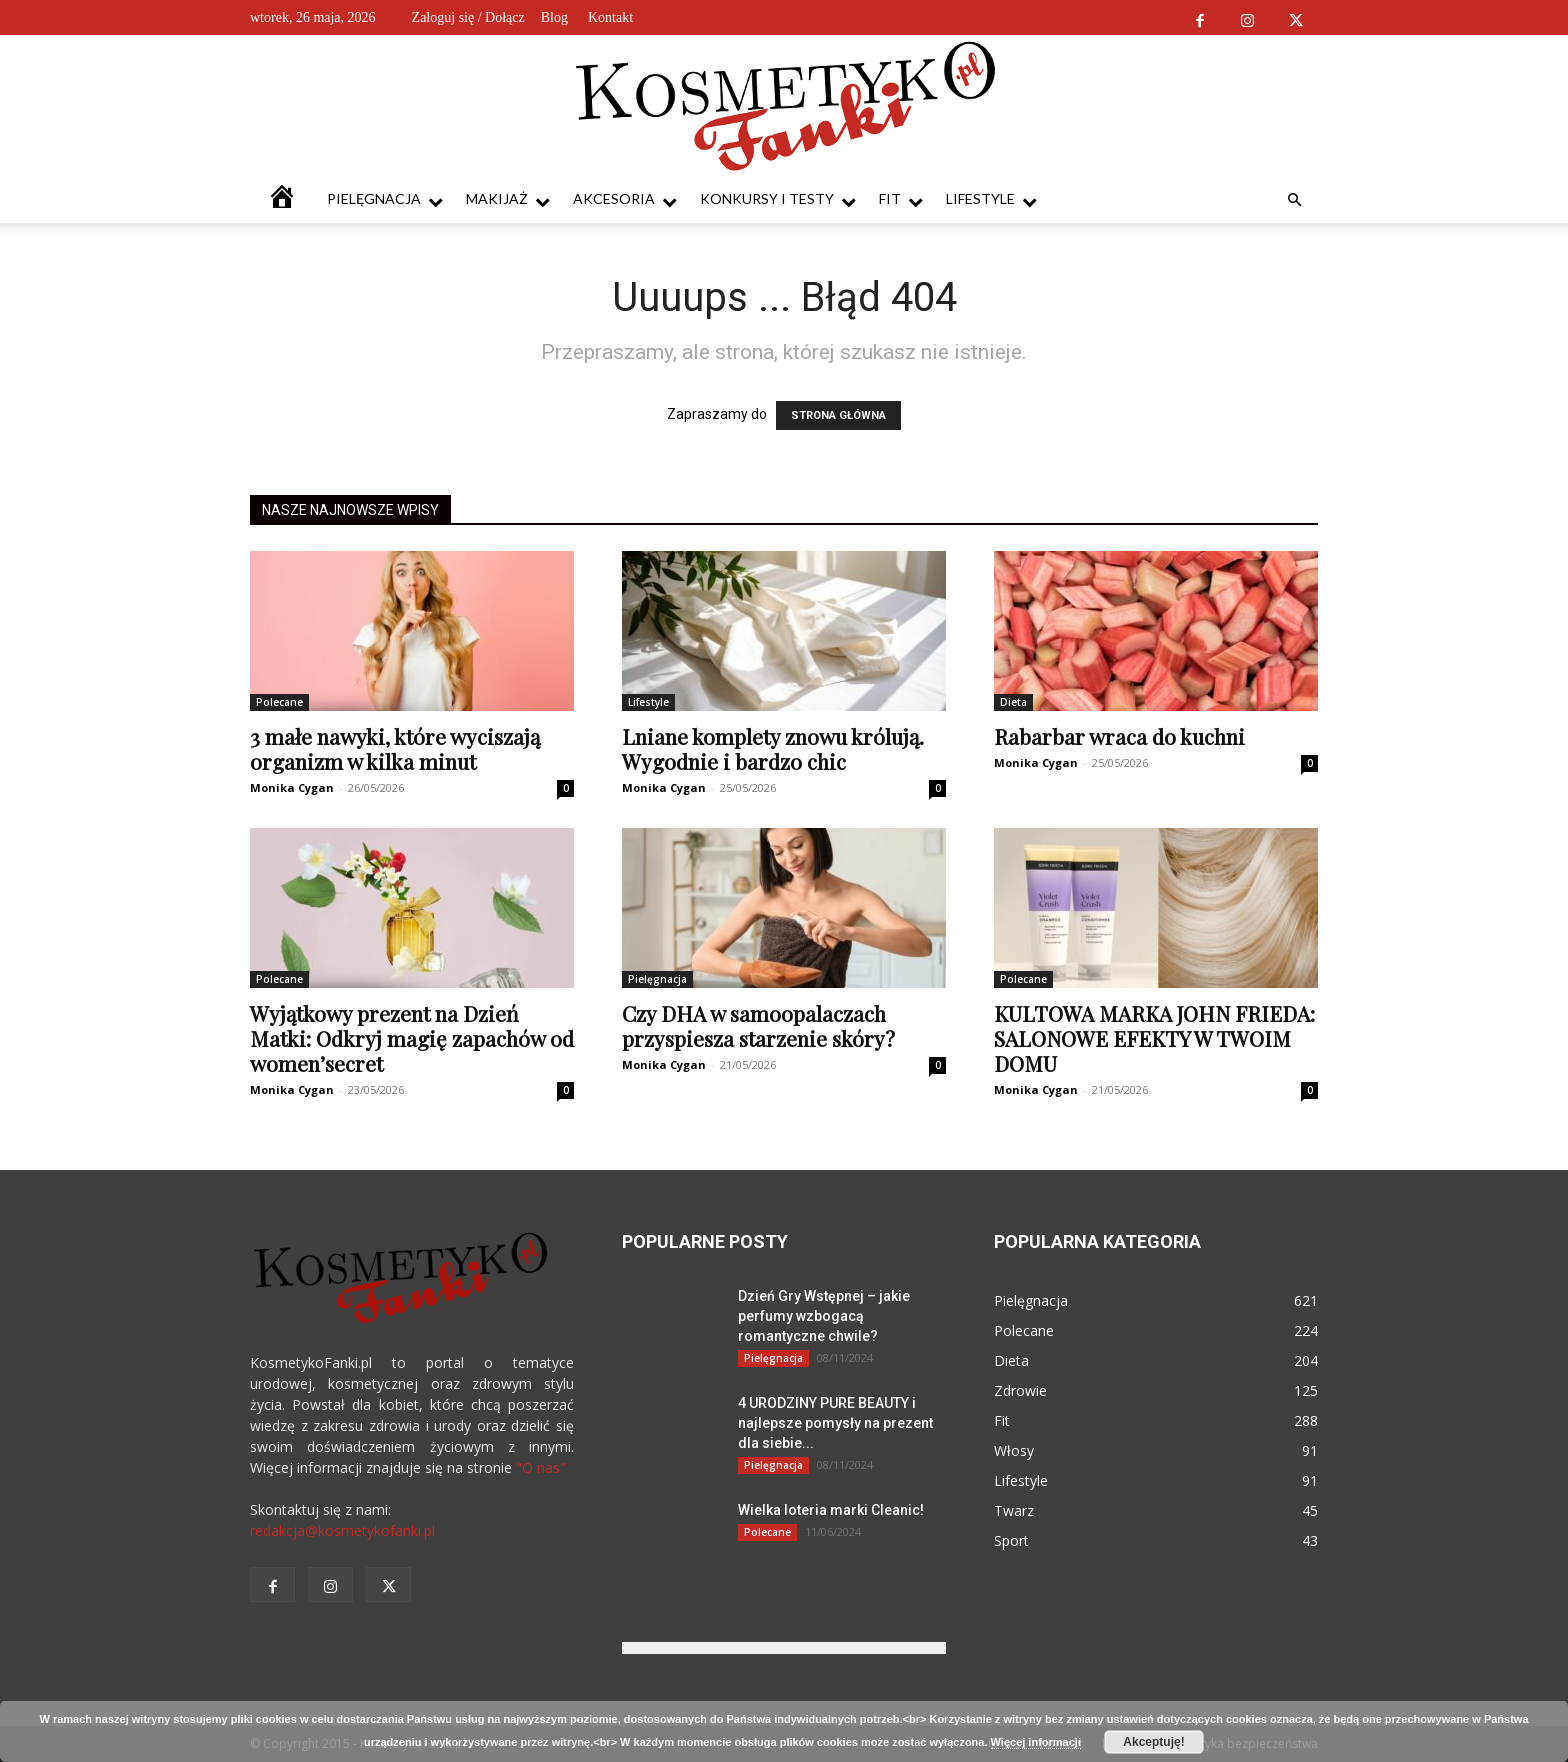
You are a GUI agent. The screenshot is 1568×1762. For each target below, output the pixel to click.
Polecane (279, 702)
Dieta (1013, 702)
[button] (1294, 200)
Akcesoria (625, 199)
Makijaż (508, 199)
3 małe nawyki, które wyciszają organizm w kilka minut (395, 748)
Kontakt (610, 17)
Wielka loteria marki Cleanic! (831, 1510)
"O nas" (541, 1467)
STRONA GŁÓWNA (838, 415)
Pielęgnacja (385, 199)
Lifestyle (991, 199)
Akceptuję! (1153, 1742)
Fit (901, 199)
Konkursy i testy (778, 199)
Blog (554, 17)
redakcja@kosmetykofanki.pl (342, 1530)
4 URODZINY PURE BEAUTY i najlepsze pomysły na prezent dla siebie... (835, 1423)
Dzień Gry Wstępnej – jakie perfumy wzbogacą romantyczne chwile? (824, 1316)
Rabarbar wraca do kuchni (1119, 736)
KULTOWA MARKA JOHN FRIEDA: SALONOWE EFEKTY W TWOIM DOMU (1154, 1038)
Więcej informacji (1036, 1742)
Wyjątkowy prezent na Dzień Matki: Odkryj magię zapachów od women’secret (412, 1038)
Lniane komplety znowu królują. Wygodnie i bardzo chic (773, 748)
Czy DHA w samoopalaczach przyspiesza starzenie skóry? (758, 1025)
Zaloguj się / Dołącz (468, 17)
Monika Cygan (292, 787)
